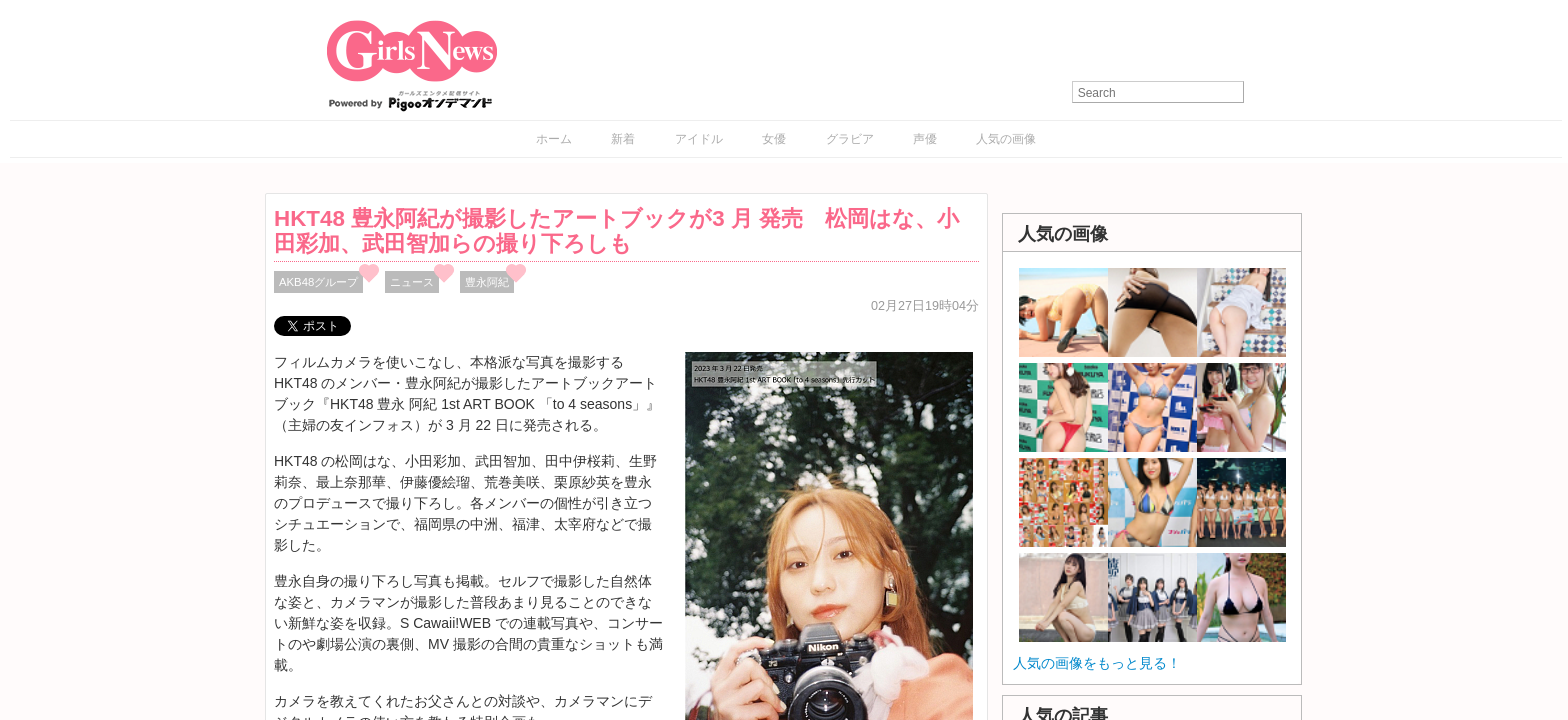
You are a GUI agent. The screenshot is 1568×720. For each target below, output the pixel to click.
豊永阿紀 (487, 282)
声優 (925, 139)
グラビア (850, 139)
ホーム (554, 139)
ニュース (412, 282)
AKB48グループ (318, 282)
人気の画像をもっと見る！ (1097, 663)
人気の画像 (1006, 139)
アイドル (699, 139)
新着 (623, 139)
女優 (774, 139)
